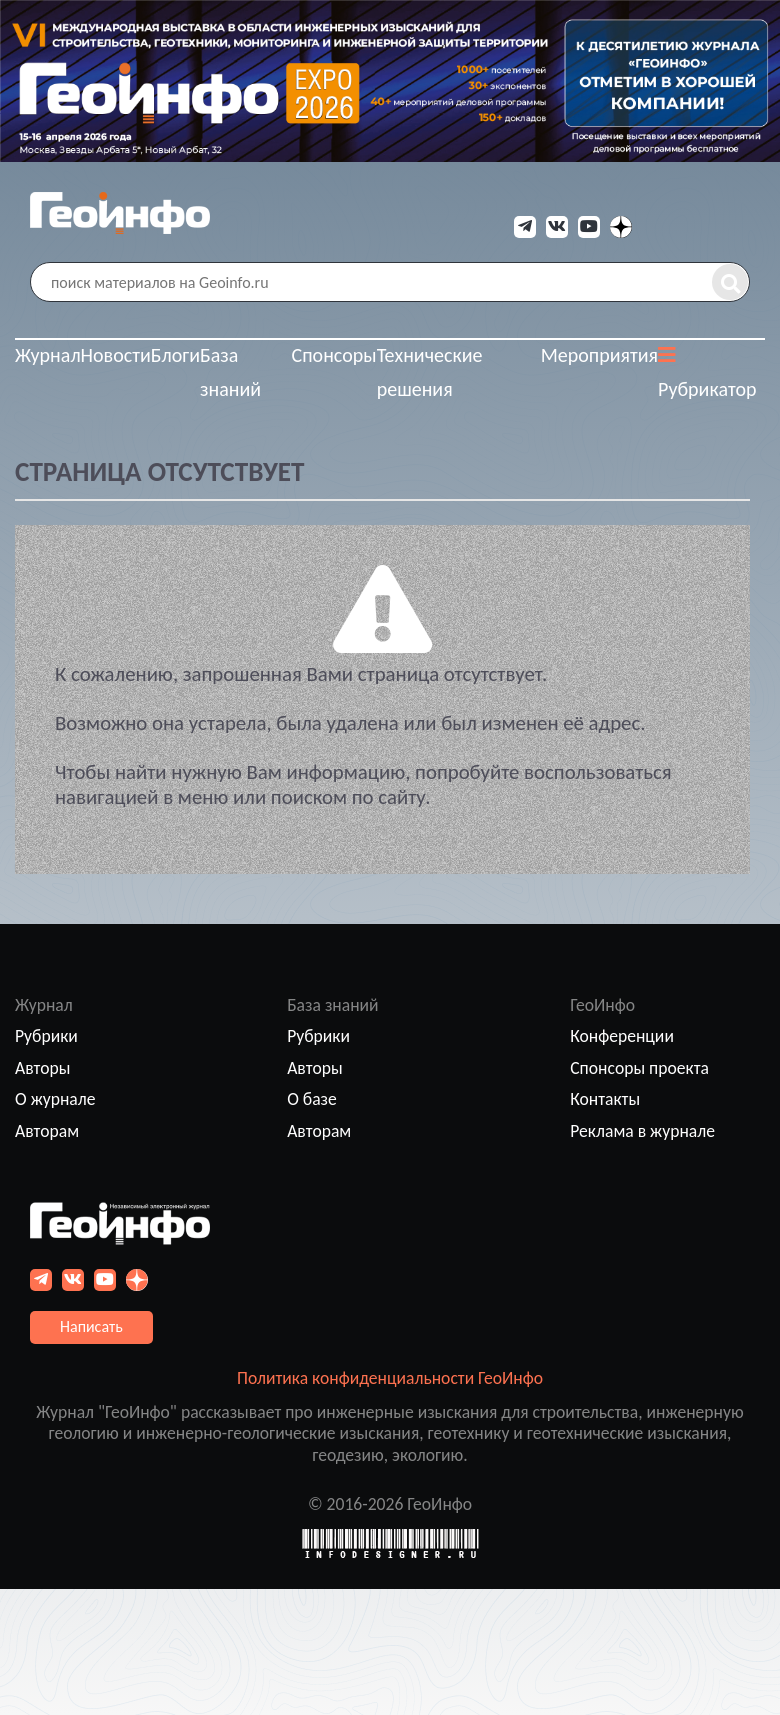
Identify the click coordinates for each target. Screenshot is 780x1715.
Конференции (622, 1036)
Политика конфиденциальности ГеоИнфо (390, 1378)
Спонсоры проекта (639, 1068)
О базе (312, 1099)
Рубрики (46, 1036)
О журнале (55, 1099)
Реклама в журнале (642, 1131)
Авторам (47, 1131)
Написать (91, 1326)
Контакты (605, 1099)
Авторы (42, 1068)
